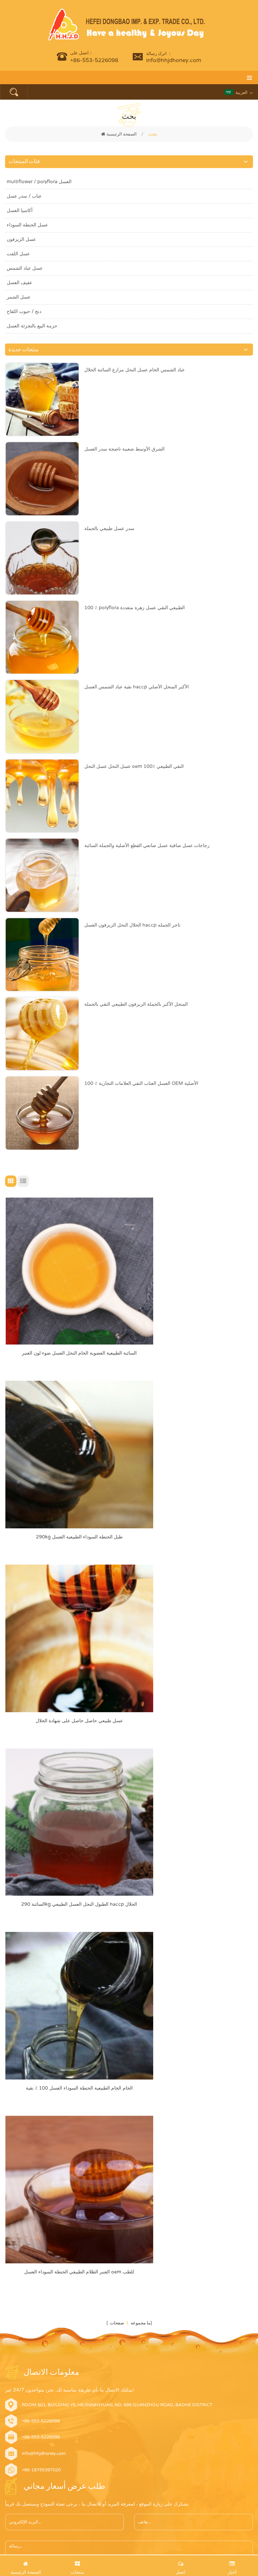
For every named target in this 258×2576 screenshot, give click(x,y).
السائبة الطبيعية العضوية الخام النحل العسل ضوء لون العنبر (65, 1325)
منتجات (11, 2275)
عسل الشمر (19, 297)
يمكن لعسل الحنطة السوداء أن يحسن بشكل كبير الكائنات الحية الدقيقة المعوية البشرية (175, 2453)
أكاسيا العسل (20, 210)
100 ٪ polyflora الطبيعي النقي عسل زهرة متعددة (134, 608)
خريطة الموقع (18, 2326)
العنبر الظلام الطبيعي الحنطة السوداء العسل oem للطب (193, 1636)
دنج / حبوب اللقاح (24, 311)
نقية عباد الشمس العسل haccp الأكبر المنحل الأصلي (136, 687)
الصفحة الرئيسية (119, 134)
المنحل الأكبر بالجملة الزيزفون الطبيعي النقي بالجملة (136, 1004)
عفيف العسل (19, 282)
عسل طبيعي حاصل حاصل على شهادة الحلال (65, 1480)
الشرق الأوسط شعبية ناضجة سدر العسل (124, 449)
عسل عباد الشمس (25, 268)
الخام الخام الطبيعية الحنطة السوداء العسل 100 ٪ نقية (65, 1636)
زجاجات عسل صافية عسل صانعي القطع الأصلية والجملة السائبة (147, 845)
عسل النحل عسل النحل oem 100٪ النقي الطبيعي (134, 766)
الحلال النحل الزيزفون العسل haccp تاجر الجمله (132, 925)
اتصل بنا (12, 2288)
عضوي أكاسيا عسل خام (26, 2142)
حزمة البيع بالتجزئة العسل (32, 326)
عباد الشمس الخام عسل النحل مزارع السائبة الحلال (134, 370)
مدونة (10, 2313)
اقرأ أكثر (19, 2526)
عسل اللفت (18, 254)
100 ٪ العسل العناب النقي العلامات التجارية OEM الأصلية (141, 1083)
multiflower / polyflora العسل (39, 182)
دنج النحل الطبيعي (21, 2167)
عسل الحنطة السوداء (27, 225)
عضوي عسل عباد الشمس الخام (34, 2154)
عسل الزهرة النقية (22, 2205)
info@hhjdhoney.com (173, 60)
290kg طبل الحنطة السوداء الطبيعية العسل (192, 1325)
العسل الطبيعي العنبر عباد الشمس (36, 2180)
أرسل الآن (27, 1963)
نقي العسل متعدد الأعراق (28, 2231)
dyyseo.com (210, 2551)
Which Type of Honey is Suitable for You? (152, 2372)
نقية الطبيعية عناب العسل (28, 2129)
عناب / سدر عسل (24, 196)
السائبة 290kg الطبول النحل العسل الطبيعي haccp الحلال (193, 1480)
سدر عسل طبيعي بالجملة (109, 528)
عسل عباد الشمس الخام (27, 2218)
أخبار (9, 2300)
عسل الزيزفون (21, 239)
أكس (9, 2339)
